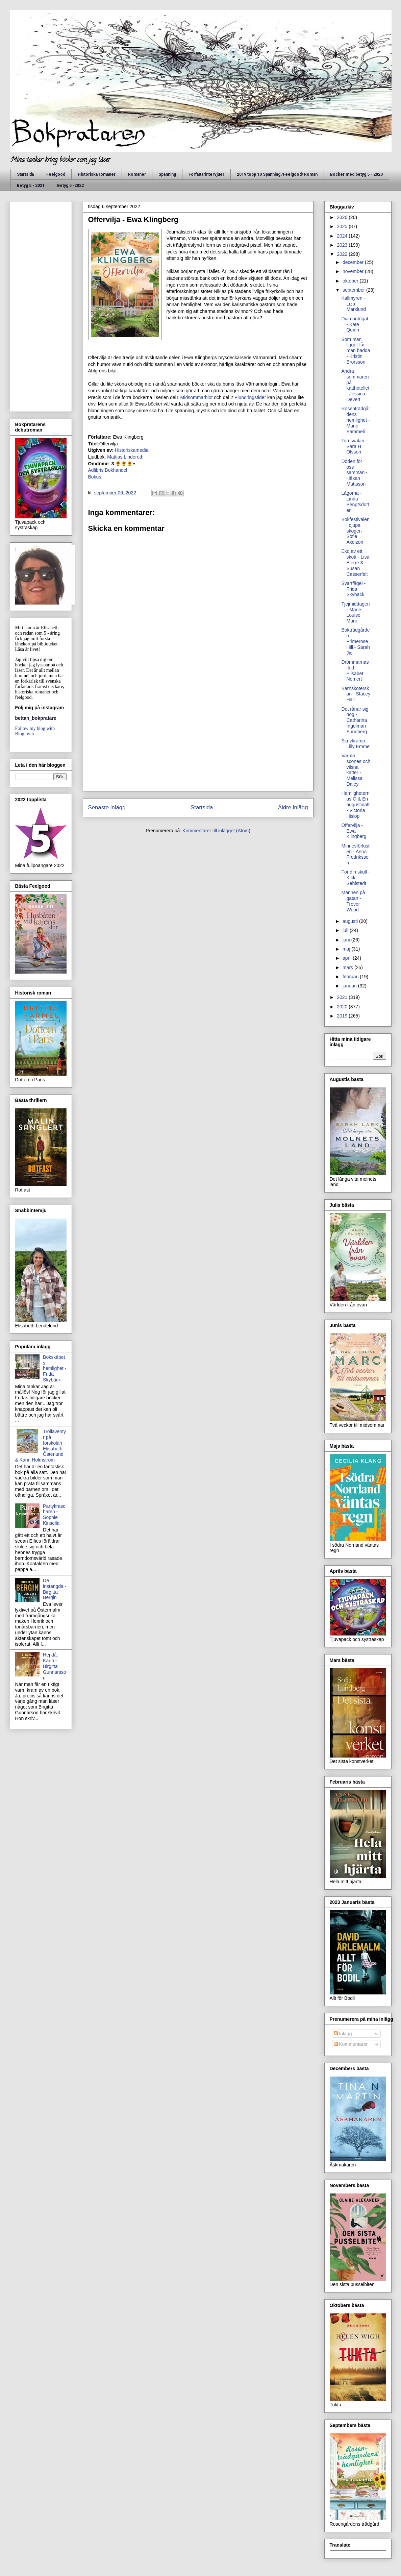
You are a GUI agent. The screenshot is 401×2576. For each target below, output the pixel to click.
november (354, 271)
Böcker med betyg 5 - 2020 (356, 174)
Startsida (25, 174)
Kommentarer (351, 2044)
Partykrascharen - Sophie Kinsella (54, 1514)
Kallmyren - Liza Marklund (353, 303)
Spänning (167, 174)
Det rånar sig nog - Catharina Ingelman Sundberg (354, 720)
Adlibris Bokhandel (107, 470)
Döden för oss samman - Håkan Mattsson (354, 473)
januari (350, 985)
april (348, 958)
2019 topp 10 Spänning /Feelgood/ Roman (277, 174)
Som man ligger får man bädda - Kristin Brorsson (355, 351)
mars (348, 967)
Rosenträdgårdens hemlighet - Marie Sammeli (355, 420)
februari (351, 976)
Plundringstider (249, 397)
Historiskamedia (132, 450)
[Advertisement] (198, 738)
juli (346, 930)
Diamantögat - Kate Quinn (354, 324)
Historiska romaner (97, 174)
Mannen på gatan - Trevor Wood (353, 901)
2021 (343, 997)
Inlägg (343, 2033)
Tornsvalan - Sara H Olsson (354, 446)
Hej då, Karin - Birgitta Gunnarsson (54, 1666)
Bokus (94, 477)
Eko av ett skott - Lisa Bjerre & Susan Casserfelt (355, 562)
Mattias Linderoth (124, 457)
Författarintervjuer (206, 174)
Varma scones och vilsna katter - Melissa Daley (355, 770)
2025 (343, 226)
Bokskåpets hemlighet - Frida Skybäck (54, 1368)
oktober (351, 281)
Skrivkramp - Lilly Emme (355, 743)
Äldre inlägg (293, 807)
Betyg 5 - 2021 (31, 185)
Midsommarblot (196, 397)
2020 (343, 1006)
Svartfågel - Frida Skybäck (353, 589)
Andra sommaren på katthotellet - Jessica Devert (355, 385)
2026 (343, 217)
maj (347, 949)
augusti (351, 921)
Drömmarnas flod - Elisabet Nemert (355, 670)
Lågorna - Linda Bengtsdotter (355, 501)
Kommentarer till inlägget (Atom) (216, 830)
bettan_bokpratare (35, 718)
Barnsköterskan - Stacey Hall (355, 694)
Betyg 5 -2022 (70, 185)
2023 (343, 245)
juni (347, 939)
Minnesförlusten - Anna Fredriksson (355, 854)
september (354, 290)
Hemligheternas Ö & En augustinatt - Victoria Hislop (355, 804)
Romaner (137, 174)
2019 (343, 1016)
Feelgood (55, 174)
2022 (343, 254)
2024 (343, 236)
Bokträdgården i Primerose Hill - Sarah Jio (355, 641)
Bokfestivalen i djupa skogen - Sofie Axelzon (355, 531)
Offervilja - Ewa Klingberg (353, 831)
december (354, 262)
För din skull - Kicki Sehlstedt (355, 877)
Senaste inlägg (107, 807)
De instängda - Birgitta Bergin (54, 1589)
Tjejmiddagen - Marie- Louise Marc (355, 612)
